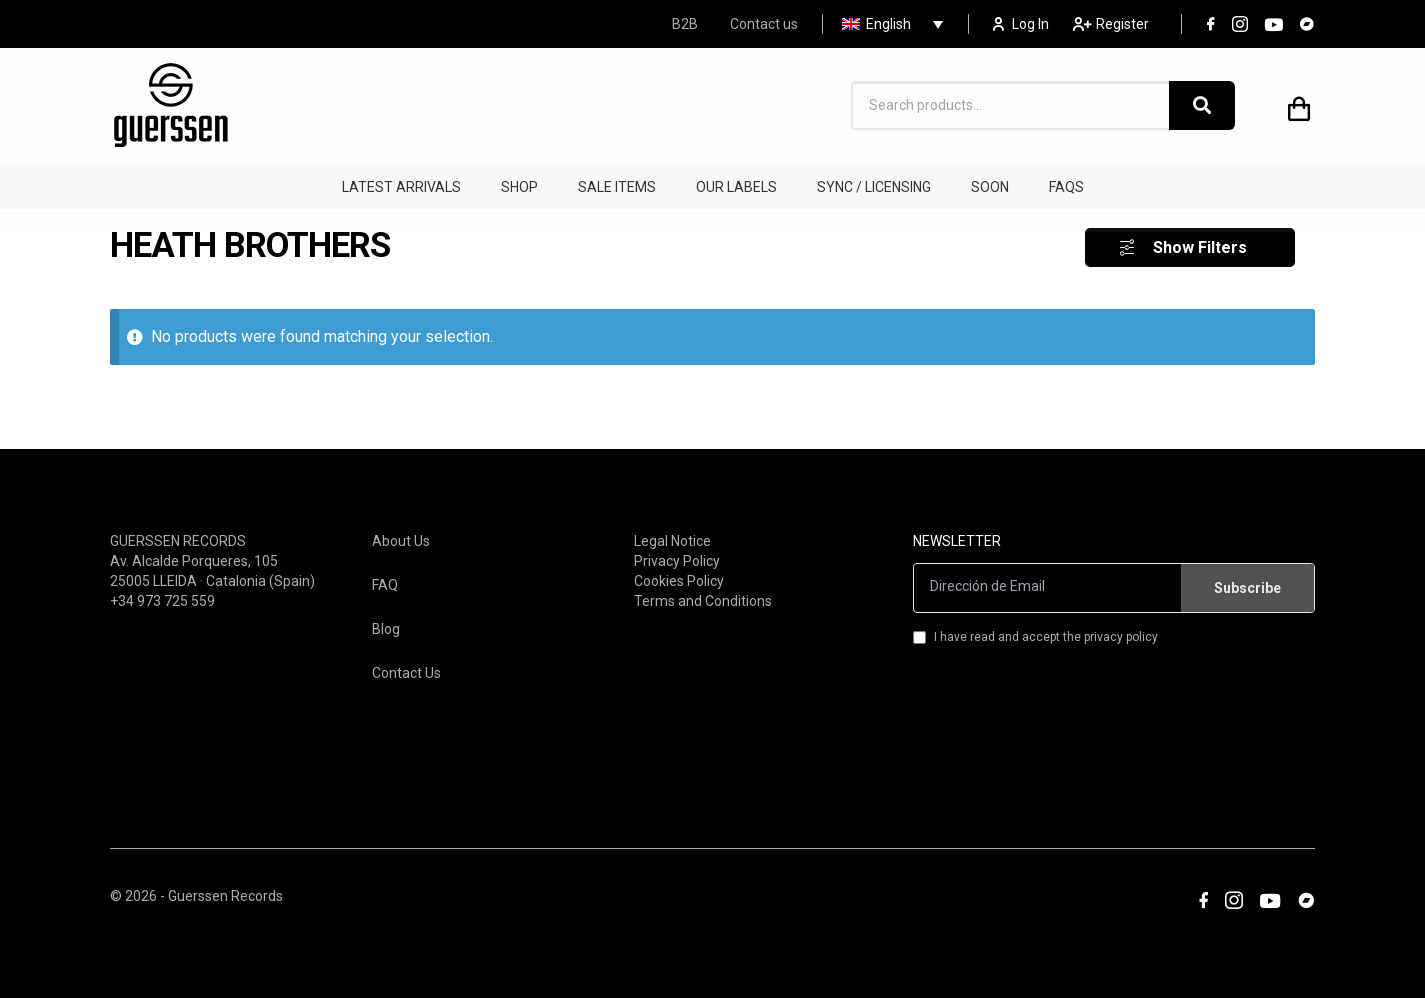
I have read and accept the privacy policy (1035, 632)
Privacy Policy (677, 556)
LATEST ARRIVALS (401, 187)
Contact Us (406, 668)
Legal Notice (672, 536)
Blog (386, 624)
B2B (685, 24)
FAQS (1066, 187)
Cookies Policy (679, 576)
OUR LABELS (736, 187)
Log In (1021, 24)
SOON (990, 187)
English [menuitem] (888, 24)
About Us (401, 536)
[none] (887, 24)
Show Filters (1200, 242)
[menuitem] (887, 24)
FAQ (385, 580)
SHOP (519, 187)
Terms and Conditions (703, 596)
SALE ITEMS (617, 187)
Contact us (764, 24)
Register (1111, 24)
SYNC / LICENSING (874, 187)
